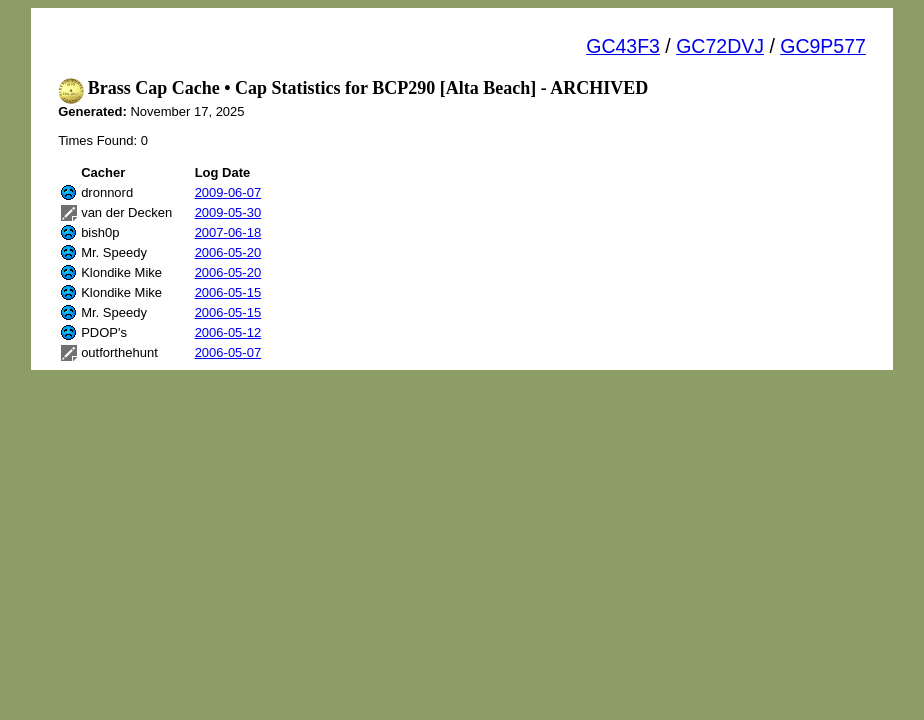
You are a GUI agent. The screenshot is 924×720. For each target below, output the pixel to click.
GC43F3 (623, 46)
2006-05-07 (228, 352)
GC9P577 (823, 46)
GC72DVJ (720, 46)
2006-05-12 (228, 332)
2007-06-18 (228, 232)
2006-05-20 (228, 252)
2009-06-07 (228, 192)
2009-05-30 (228, 212)
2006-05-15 (228, 292)
